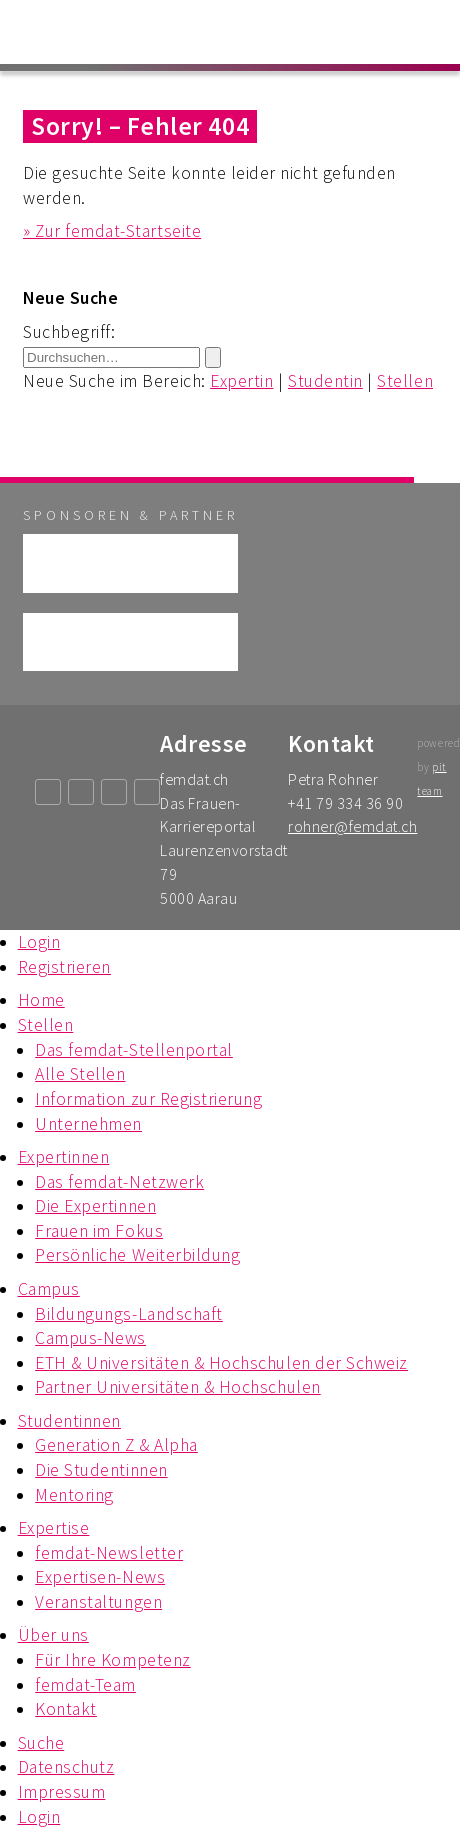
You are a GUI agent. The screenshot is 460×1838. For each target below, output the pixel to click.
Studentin (325, 381)
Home (41, 1000)
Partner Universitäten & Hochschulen (177, 1387)
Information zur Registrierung (148, 1099)
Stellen (405, 381)
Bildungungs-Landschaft (129, 1314)
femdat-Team (85, 1685)
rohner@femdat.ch (352, 826)
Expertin (241, 381)
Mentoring (74, 1495)
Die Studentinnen (101, 1470)
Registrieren (64, 967)
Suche (41, 1743)
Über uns (53, 1635)
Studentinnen (69, 1421)
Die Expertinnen (95, 1206)
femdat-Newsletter (109, 1553)
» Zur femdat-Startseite (112, 231)
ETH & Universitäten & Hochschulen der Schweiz (221, 1363)
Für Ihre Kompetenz (113, 1660)
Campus (49, 1289)
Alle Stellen (80, 1074)
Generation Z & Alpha (116, 1445)
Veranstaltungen (98, 1602)
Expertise (54, 1528)
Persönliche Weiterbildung (137, 1255)
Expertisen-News (100, 1577)
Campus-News (90, 1338)
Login (39, 942)
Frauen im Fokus (99, 1231)
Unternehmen (88, 1124)
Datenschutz (66, 1767)
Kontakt (66, 1709)
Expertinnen (64, 1157)
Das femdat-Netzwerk (119, 1182)
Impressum (62, 1792)
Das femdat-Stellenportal (134, 1050)
